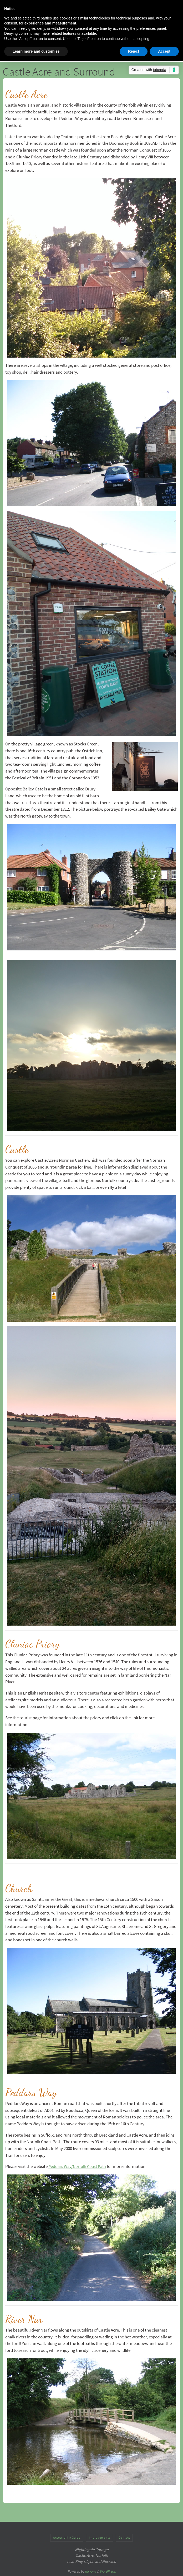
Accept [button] (164, 51)
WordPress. (108, 2571)
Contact (124, 2537)
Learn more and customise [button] (36, 51)
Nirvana (90, 2571)
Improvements (99, 2537)
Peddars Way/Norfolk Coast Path (78, 2166)
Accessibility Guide (66, 2537)
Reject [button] (133, 51)
